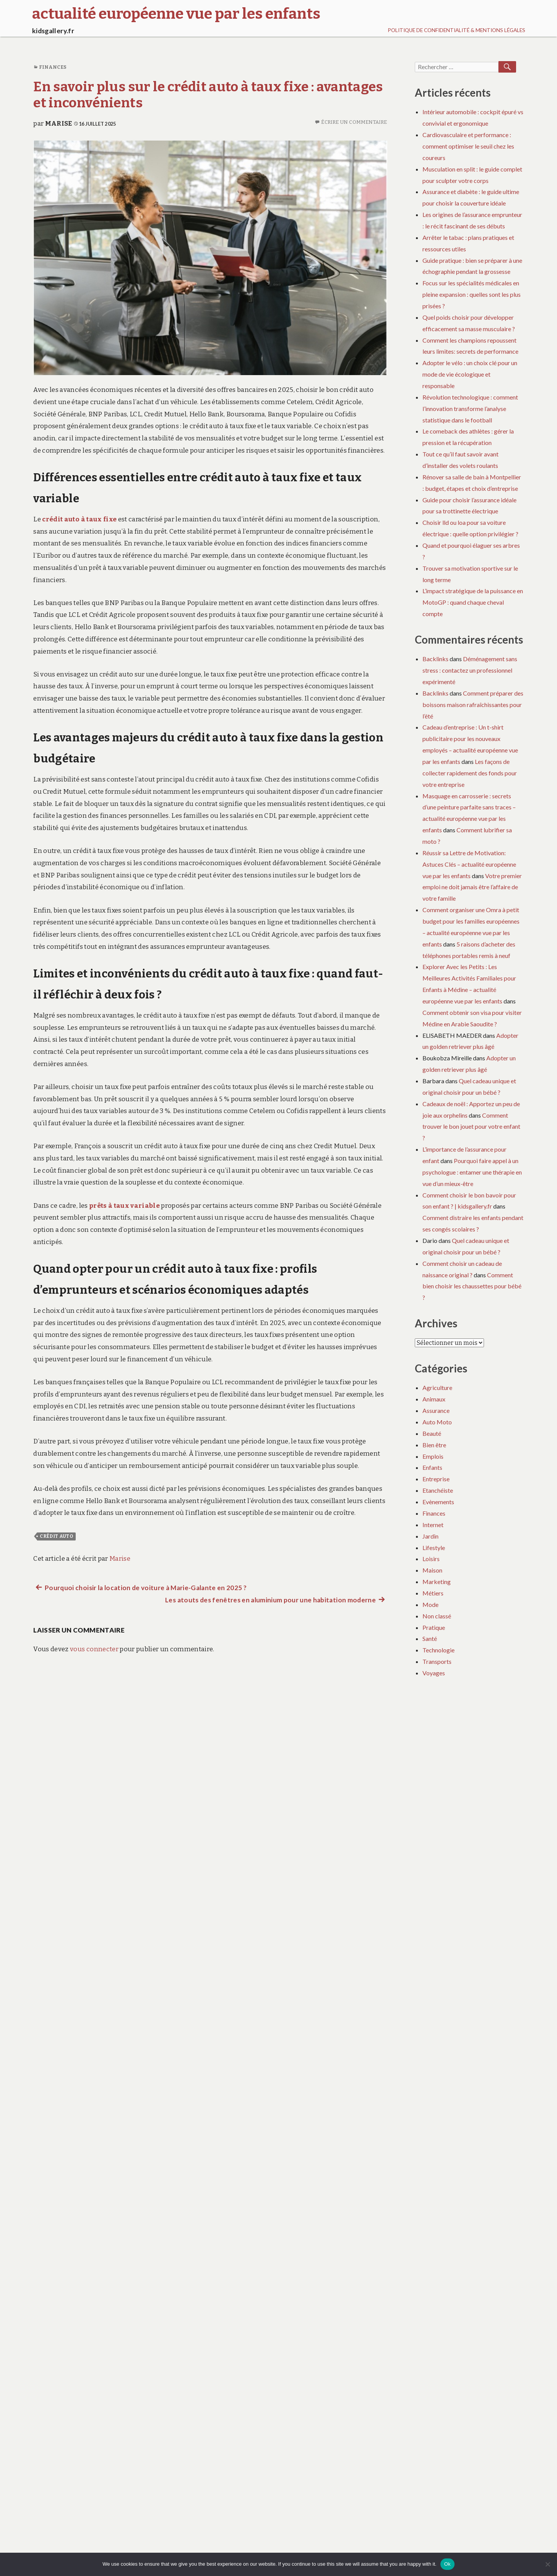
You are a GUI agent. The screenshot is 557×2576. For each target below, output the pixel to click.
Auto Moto (437, 1422)
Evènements (438, 1501)
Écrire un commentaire (354, 122)
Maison (432, 1570)
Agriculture (437, 1387)
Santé (429, 1638)
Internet (432, 1524)
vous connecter (94, 1649)
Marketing (436, 1581)
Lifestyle (433, 1547)
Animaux (433, 1399)
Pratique (433, 1627)
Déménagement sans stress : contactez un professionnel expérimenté (469, 670)
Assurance (436, 1410)
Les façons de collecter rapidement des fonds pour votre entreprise (469, 773)
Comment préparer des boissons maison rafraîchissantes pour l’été (472, 704)
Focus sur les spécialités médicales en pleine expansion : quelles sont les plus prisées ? (471, 294)
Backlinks (435, 658)
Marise (58, 124)
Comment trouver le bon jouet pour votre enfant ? (471, 1127)
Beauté (431, 1433)
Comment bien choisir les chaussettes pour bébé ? (471, 1286)
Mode (430, 1604)
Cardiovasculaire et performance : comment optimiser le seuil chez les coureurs (468, 146)
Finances (53, 67)
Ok (447, 2564)
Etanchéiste (437, 1490)
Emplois (432, 1456)
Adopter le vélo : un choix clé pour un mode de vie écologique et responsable (469, 374)
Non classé (436, 1616)
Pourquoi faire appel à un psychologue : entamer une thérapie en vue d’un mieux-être (472, 1172)
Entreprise (436, 1478)
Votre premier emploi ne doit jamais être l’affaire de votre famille (472, 887)
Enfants (432, 1467)
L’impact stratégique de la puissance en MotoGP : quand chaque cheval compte (472, 602)
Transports (436, 1661)
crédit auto (56, 1536)
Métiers (432, 1593)
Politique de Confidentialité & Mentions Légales (456, 30)
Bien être (434, 1444)
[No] (547, 2564)
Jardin (430, 1536)
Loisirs (431, 1558)
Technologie (438, 1650)
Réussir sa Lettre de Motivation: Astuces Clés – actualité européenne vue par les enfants (469, 864)
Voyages (433, 1672)
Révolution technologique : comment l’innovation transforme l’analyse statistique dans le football (470, 408)
